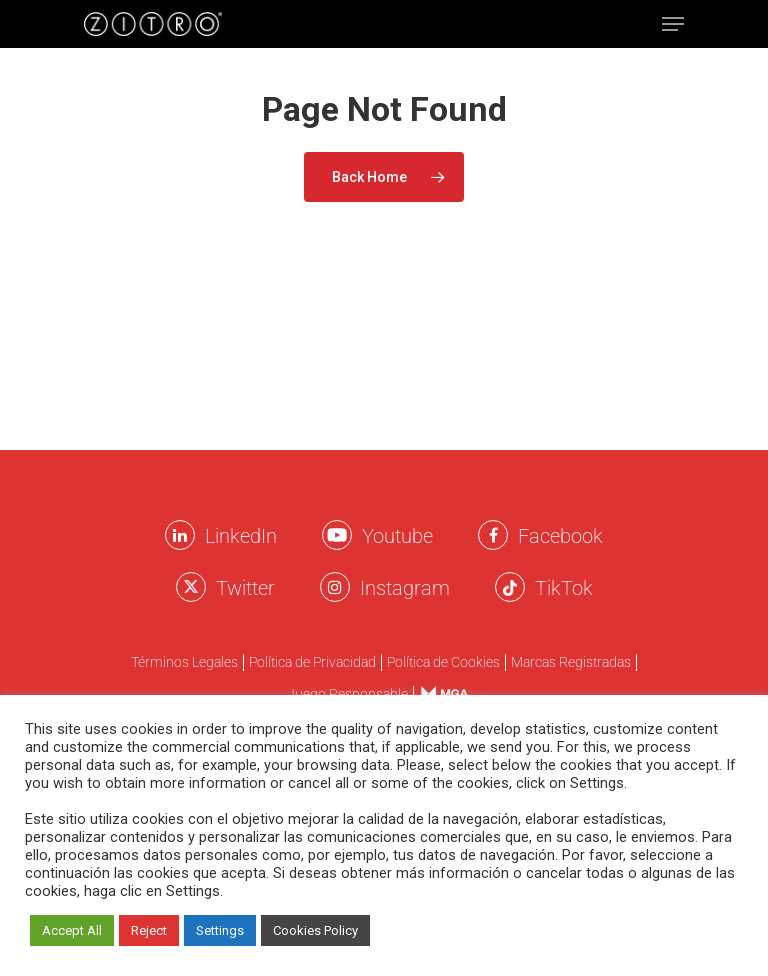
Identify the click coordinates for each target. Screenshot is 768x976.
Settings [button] (220, 930)
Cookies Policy (315, 930)
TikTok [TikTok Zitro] (564, 588)
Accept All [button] (72, 930)
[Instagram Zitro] (335, 587)
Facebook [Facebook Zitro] (560, 536)
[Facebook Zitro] (493, 535)
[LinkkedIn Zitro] (180, 535)
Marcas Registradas (571, 662)
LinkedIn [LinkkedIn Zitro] (241, 536)
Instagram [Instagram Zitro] (405, 588)
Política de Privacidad (312, 662)
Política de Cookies (443, 662)
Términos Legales (184, 662)
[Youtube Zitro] (337, 535)
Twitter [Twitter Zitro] (245, 588)
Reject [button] (149, 930)
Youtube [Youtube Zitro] (397, 536)
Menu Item (438, 693)
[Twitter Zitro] (191, 587)
